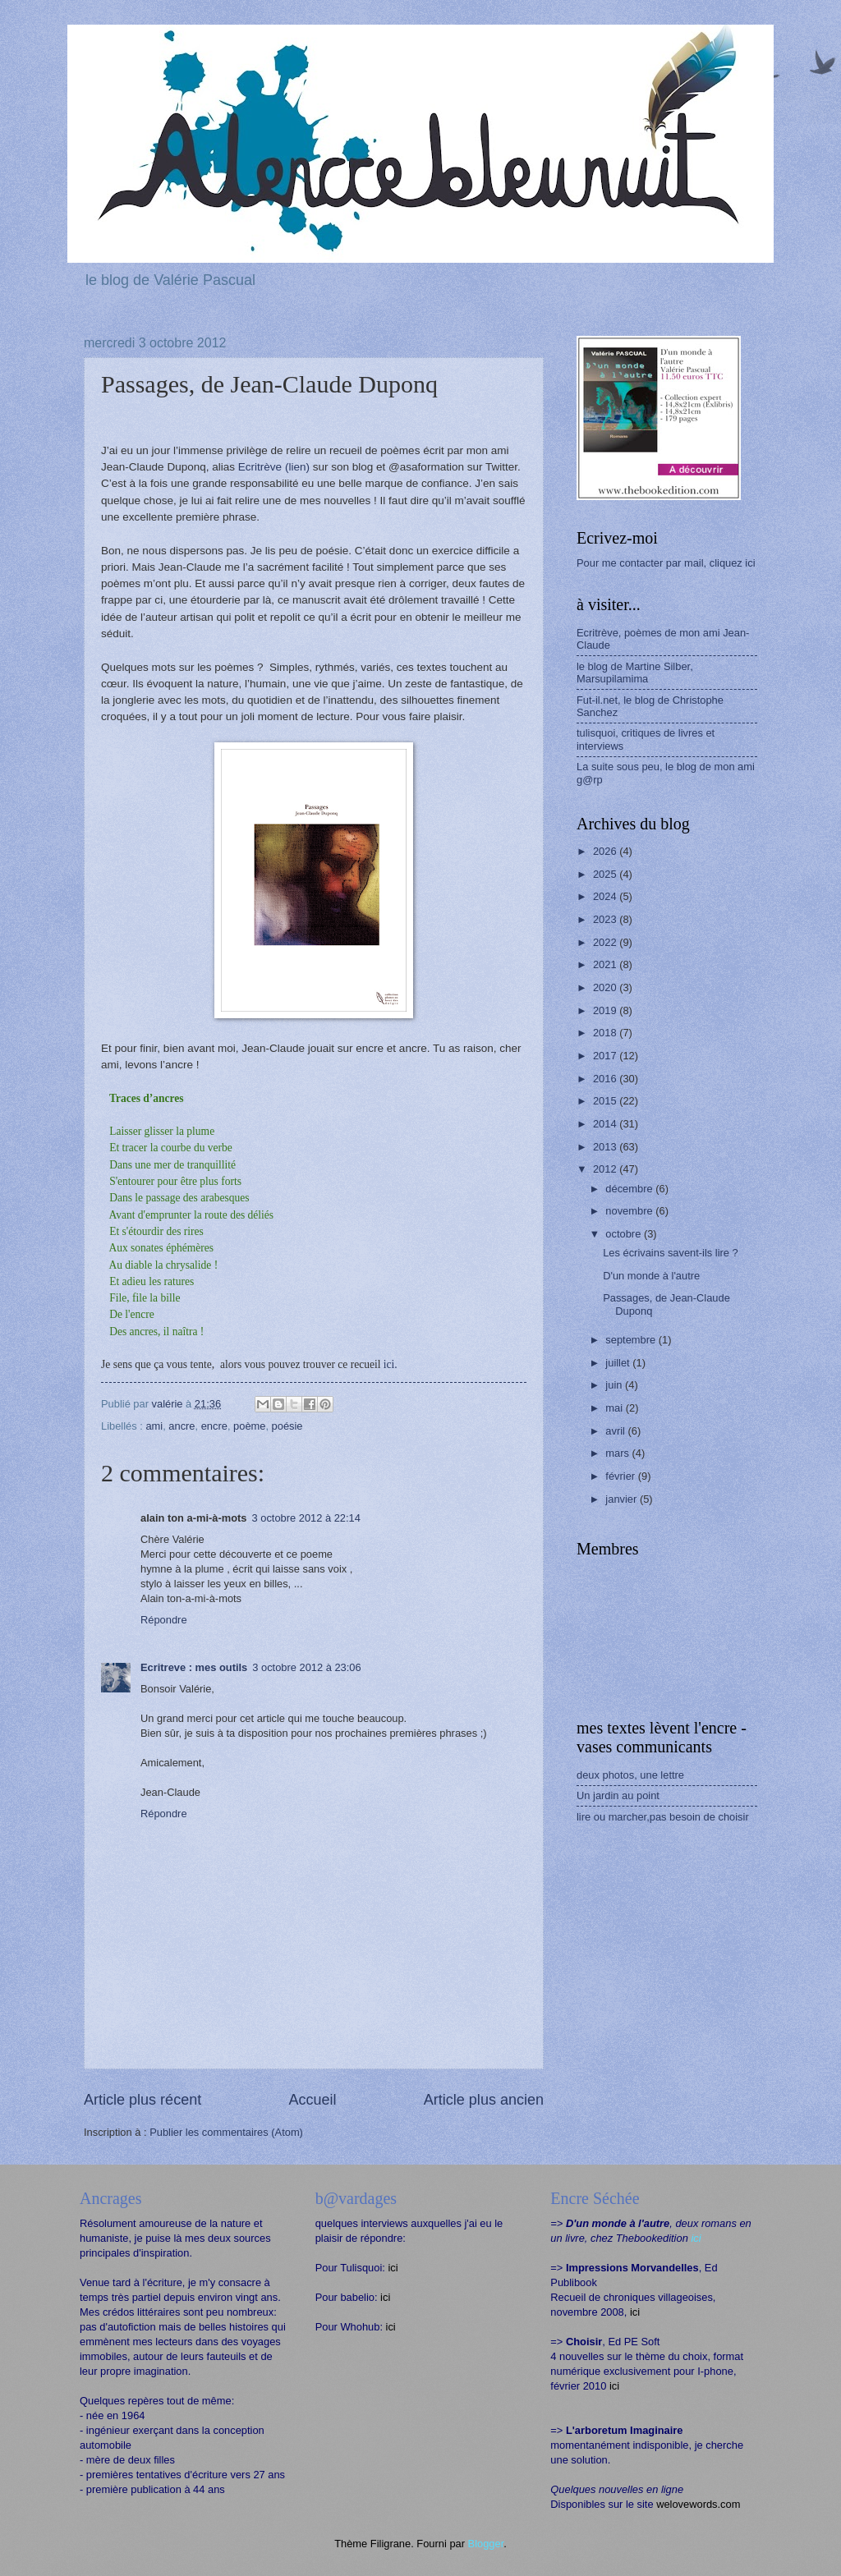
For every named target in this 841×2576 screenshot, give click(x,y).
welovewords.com (698, 2504)
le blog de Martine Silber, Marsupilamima (635, 672)
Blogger (486, 2543)
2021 (606, 964)
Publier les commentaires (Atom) (226, 2132)
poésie (287, 1426)
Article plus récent (142, 2100)
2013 (606, 1147)
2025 (606, 874)
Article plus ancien (484, 2100)
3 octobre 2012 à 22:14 (305, 1518)
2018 (606, 1032)
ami (154, 1426)
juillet (618, 1363)
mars (618, 1453)
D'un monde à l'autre (651, 1276)
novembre (630, 1211)
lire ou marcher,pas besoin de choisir (663, 1817)
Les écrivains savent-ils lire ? (670, 1253)
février (621, 1476)
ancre (181, 1426)
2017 (606, 1055)
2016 (606, 1078)
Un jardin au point (618, 1795)
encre (214, 1426)
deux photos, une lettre (630, 1775)
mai (615, 1408)
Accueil (312, 2100)
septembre (631, 1340)
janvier (622, 1499)
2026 (606, 851)
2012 (606, 1169)
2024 (606, 896)
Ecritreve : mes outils (193, 1667)
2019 (606, 1010)
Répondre (163, 1620)
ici (393, 2267)
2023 (606, 919)
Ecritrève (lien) (274, 467)
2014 (606, 1124)
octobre (624, 1234)
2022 (606, 942)
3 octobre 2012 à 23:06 (306, 1667)
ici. (391, 1364)
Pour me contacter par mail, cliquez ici (666, 563)
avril (616, 1431)
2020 (606, 987)
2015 (606, 1101)
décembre (630, 1188)
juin (615, 1385)
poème (249, 1426)
